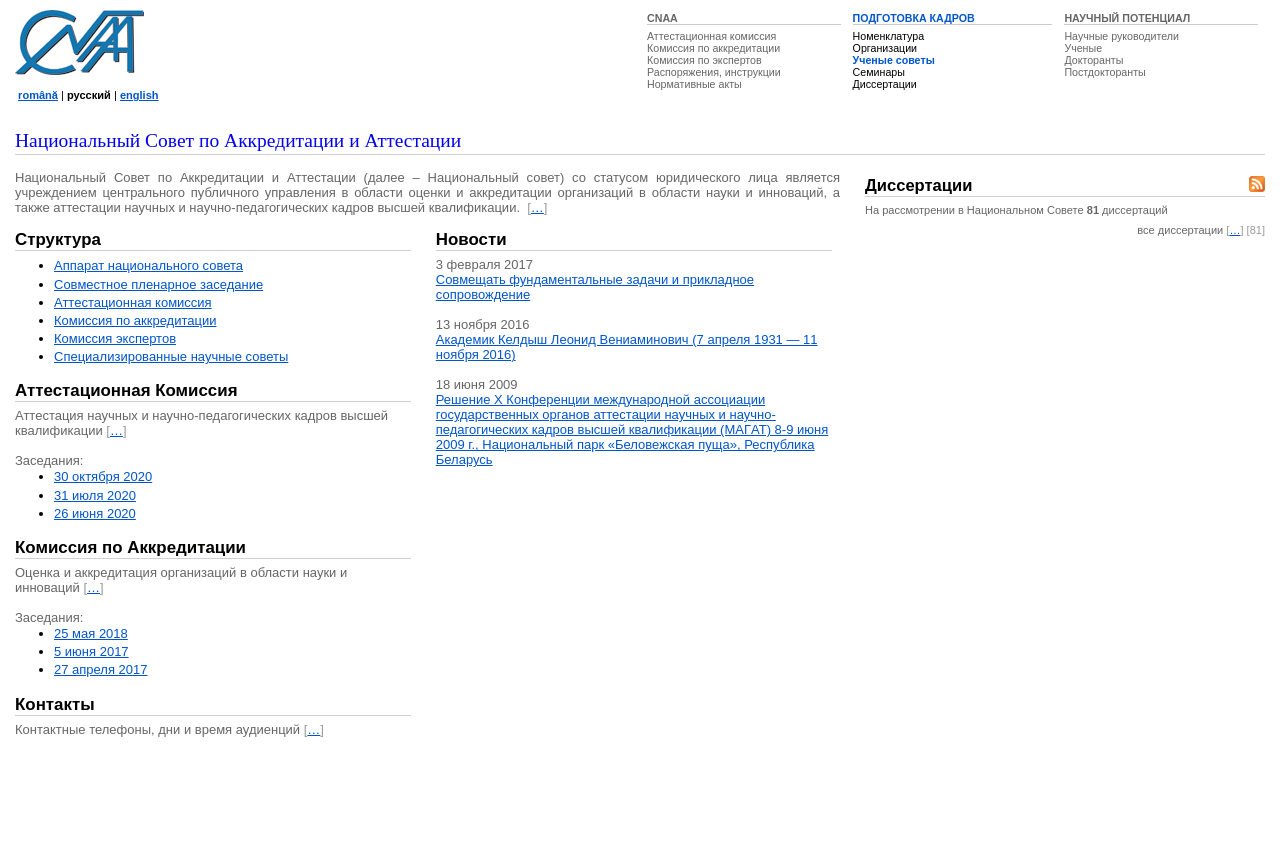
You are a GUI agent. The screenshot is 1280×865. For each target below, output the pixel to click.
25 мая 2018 (91, 633)
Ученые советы (894, 60)
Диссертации (885, 84)
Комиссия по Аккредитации (130, 547)
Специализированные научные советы (171, 356)
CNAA (662, 18)
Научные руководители (1121, 36)
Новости (471, 239)
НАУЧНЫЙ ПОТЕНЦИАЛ (1127, 18)
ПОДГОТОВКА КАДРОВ (914, 18)
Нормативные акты (694, 84)
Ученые (1083, 48)
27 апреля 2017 (101, 669)
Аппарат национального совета (148, 265)
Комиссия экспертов (115, 338)
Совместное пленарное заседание (158, 284)
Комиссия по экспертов (704, 60)
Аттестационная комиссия (711, 36)
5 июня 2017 (91, 651)
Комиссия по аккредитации (713, 48)
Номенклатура (889, 36)
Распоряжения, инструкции (714, 72)
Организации (885, 48)
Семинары (879, 72)
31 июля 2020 (95, 495)
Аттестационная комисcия (133, 302)
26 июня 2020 (95, 513)
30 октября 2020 (103, 476)
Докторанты (1093, 60)
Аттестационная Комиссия (126, 390)
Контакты (55, 704)
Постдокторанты (1104, 72)
